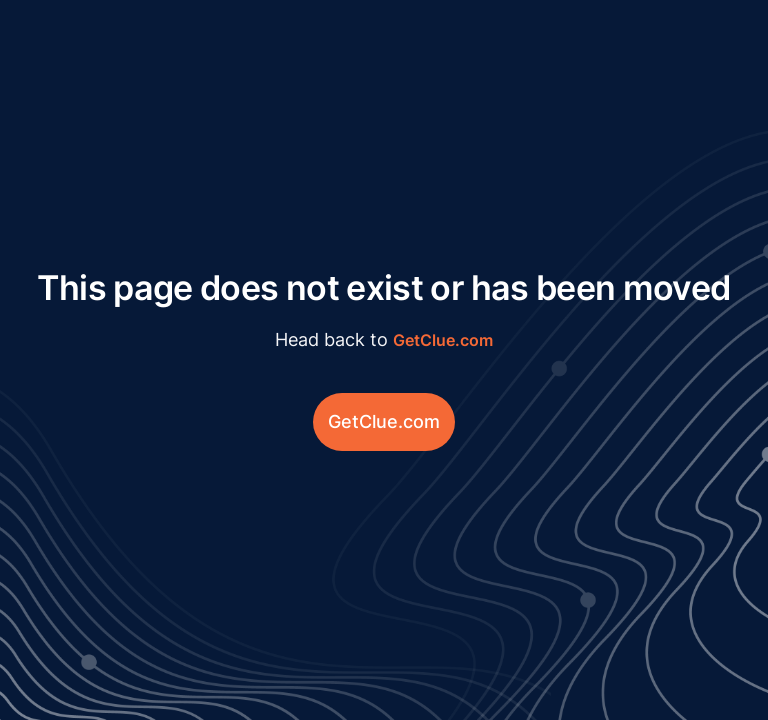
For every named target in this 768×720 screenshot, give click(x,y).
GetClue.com (443, 340)
